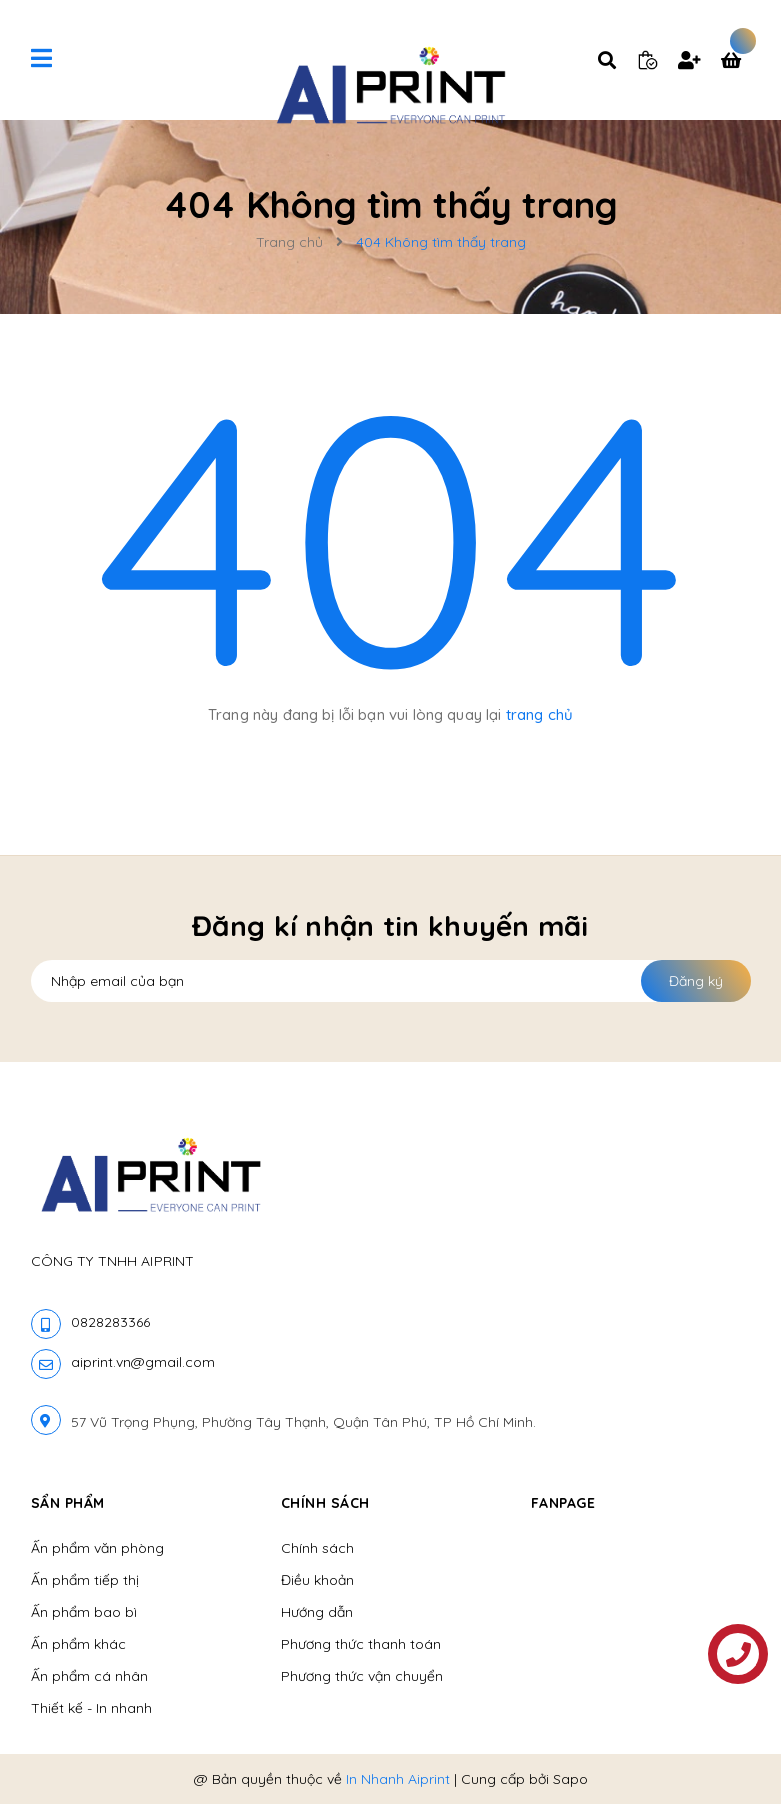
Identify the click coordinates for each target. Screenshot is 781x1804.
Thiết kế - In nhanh (91, 1708)
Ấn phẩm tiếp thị (85, 1580)
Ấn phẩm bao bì (84, 1612)
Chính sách (317, 1548)
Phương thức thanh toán (361, 1644)
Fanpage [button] (563, 1503)
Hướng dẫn (317, 1612)
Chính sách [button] (325, 1503)
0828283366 (110, 1322)
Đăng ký (696, 981)
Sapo (570, 1779)
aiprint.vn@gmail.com (143, 1362)
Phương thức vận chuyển (362, 1676)
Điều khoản (317, 1580)
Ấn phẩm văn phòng (97, 1548)
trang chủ (539, 714)
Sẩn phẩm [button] (68, 1503)
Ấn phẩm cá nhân (89, 1676)
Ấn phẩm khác (78, 1644)
